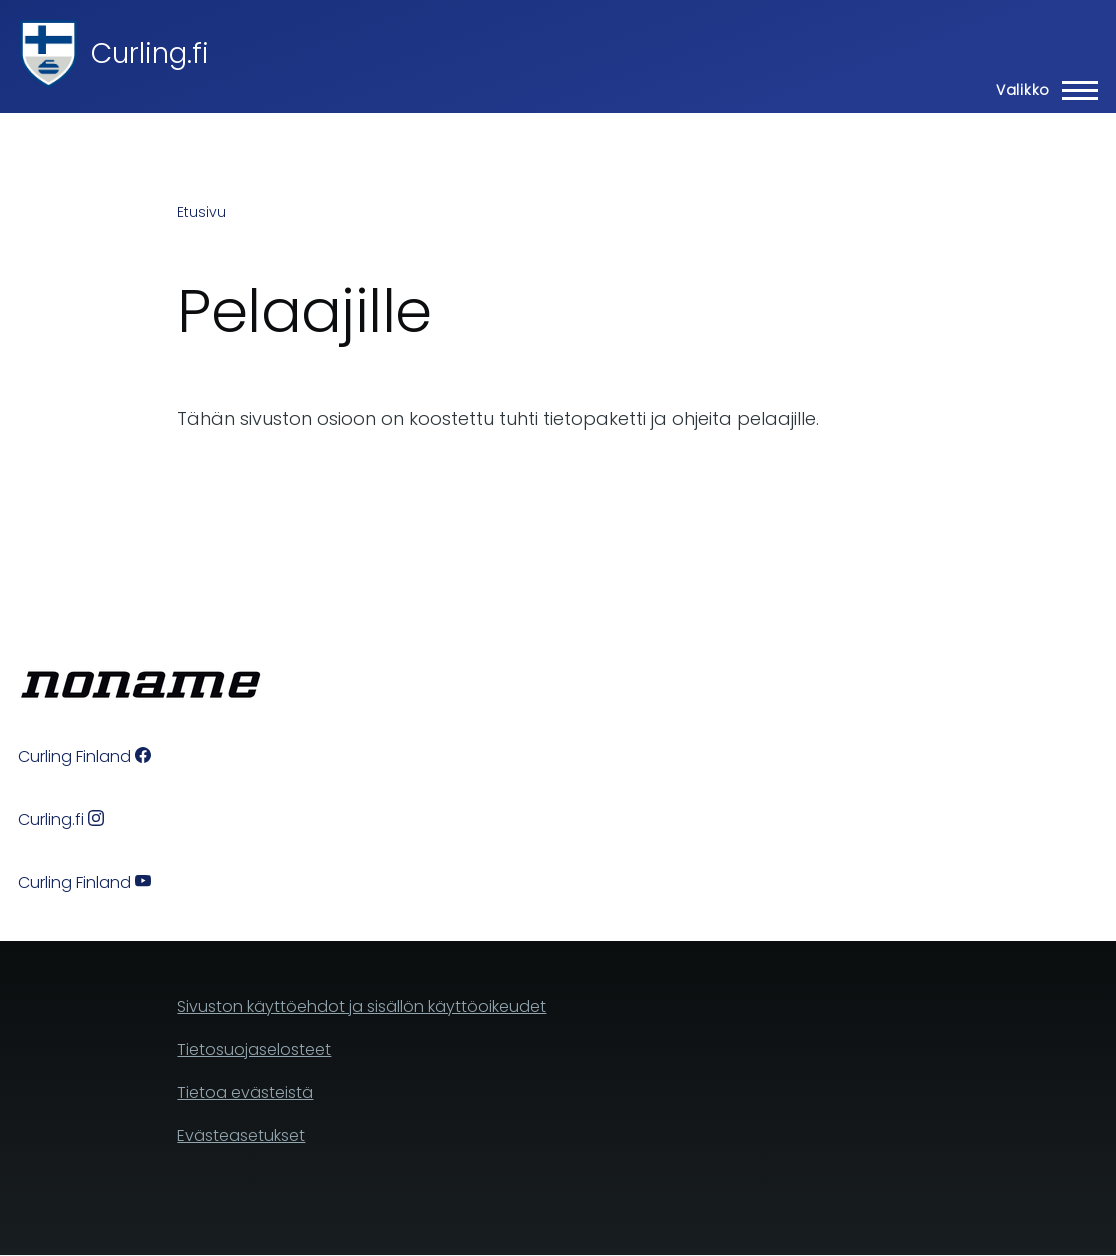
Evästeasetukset (241, 1135)
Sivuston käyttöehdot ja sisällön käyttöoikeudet (361, 1006)
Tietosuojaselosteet (254, 1049)
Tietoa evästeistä (245, 1092)
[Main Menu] (1041, 90)
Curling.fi (150, 53)
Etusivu (201, 212)
